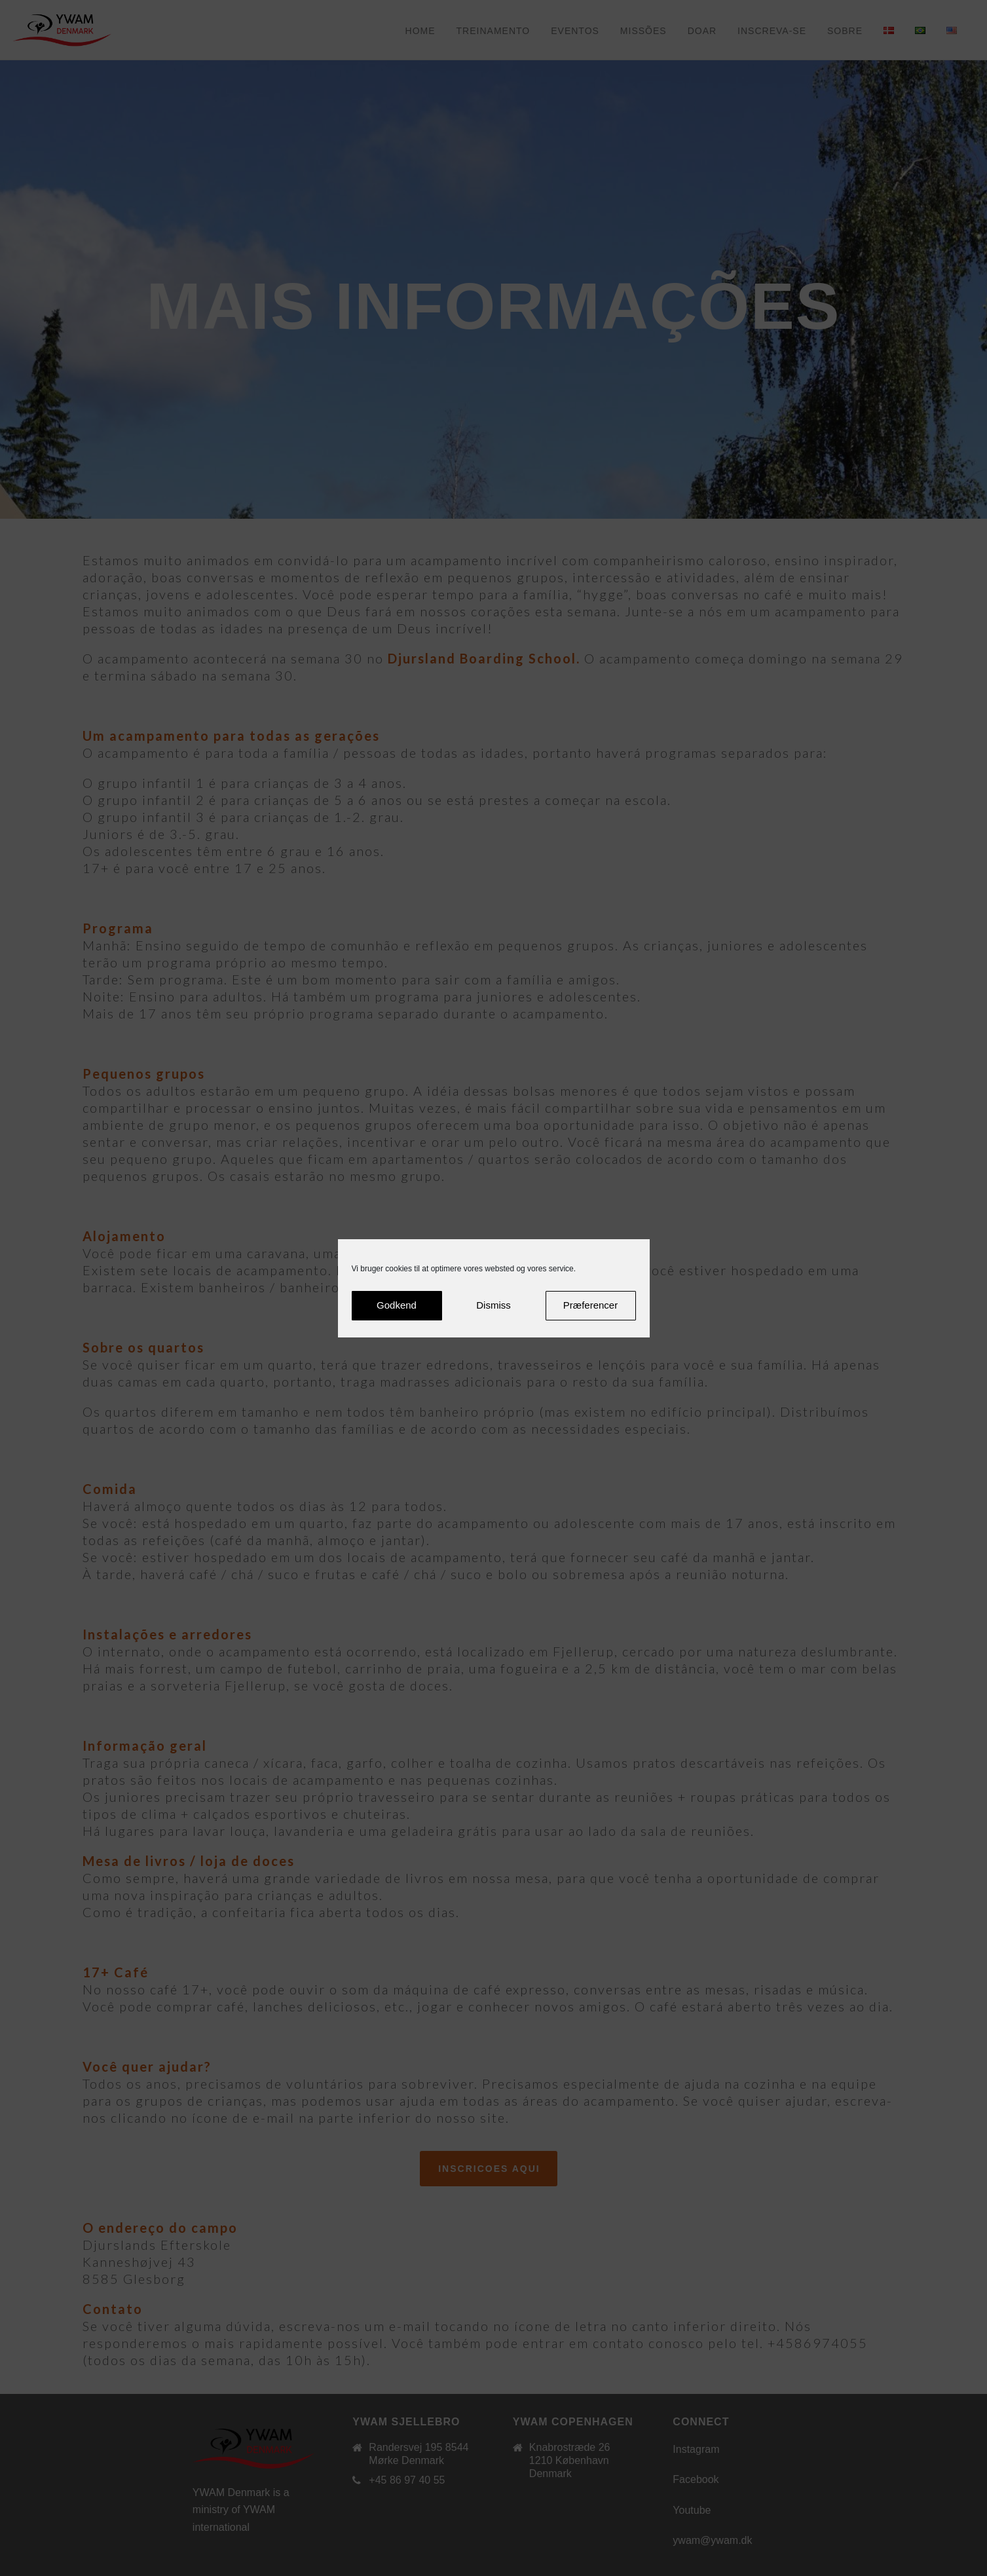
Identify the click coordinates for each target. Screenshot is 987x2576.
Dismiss (493, 1305)
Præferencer (590, 1305)
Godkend (397, 1305)
